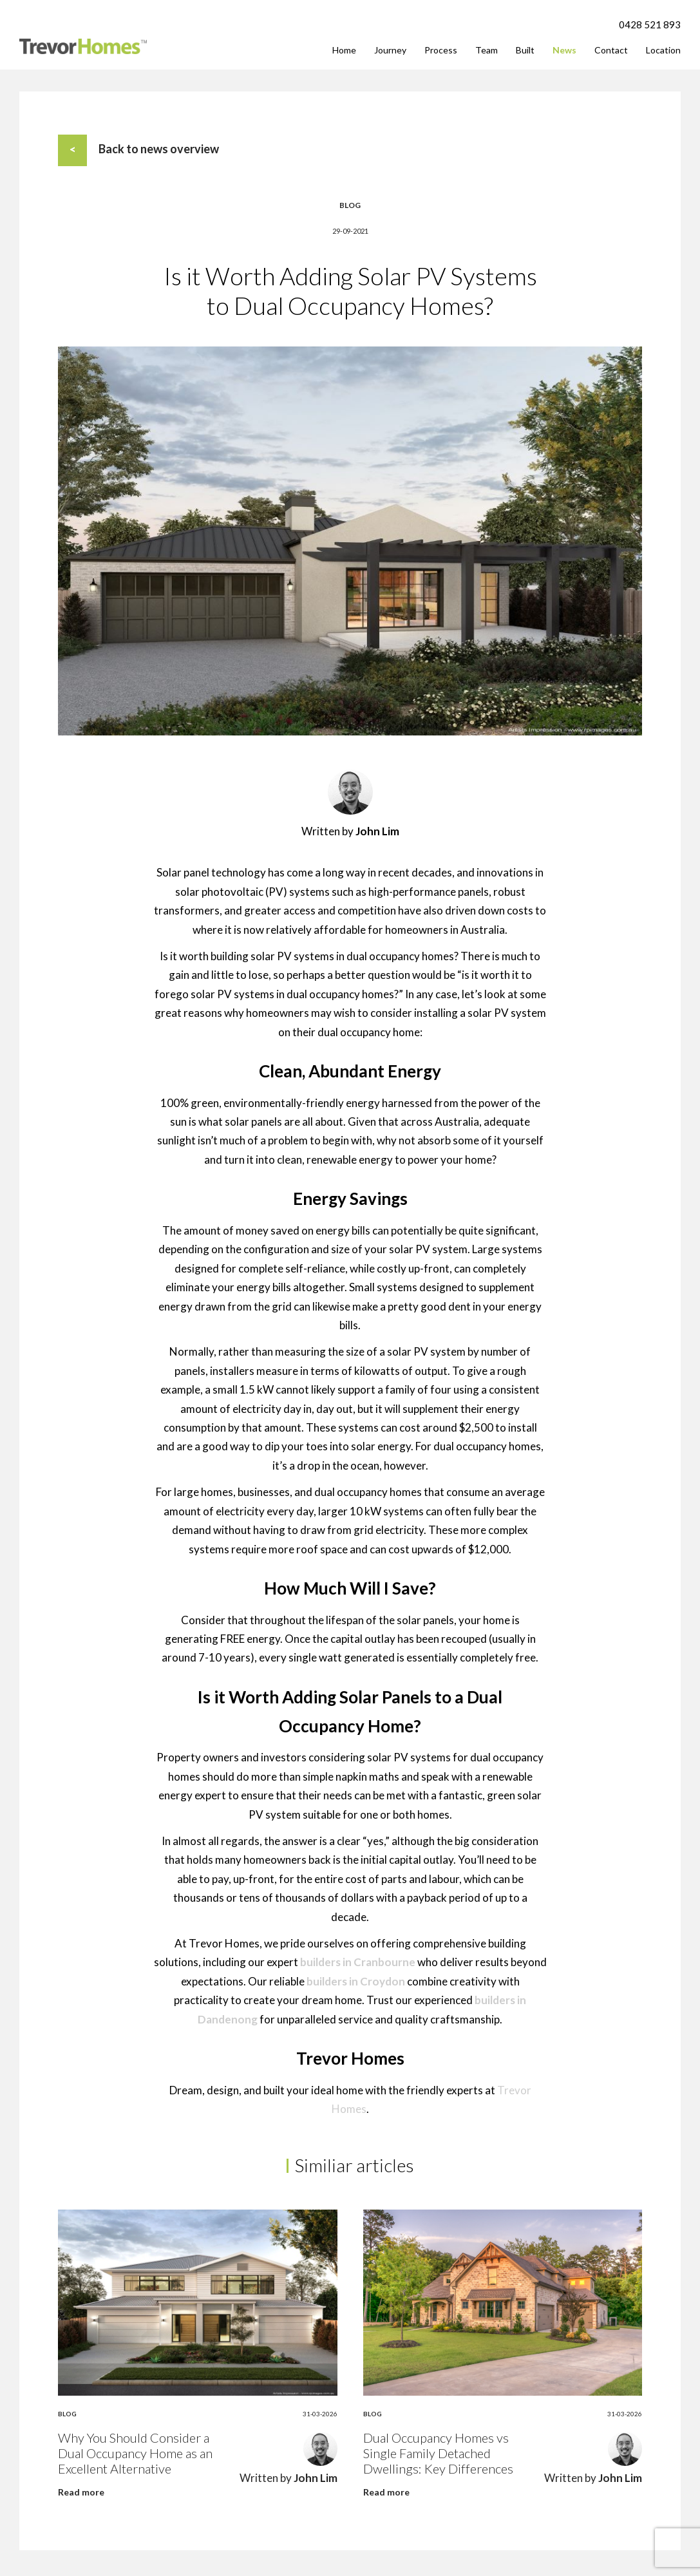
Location (663, 49)
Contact (611, 49)
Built (525, 49)
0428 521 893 (650, 24)
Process (440, 49)
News (564, 49)
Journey (390, 49)
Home (344, 49)
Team (486, 49)
